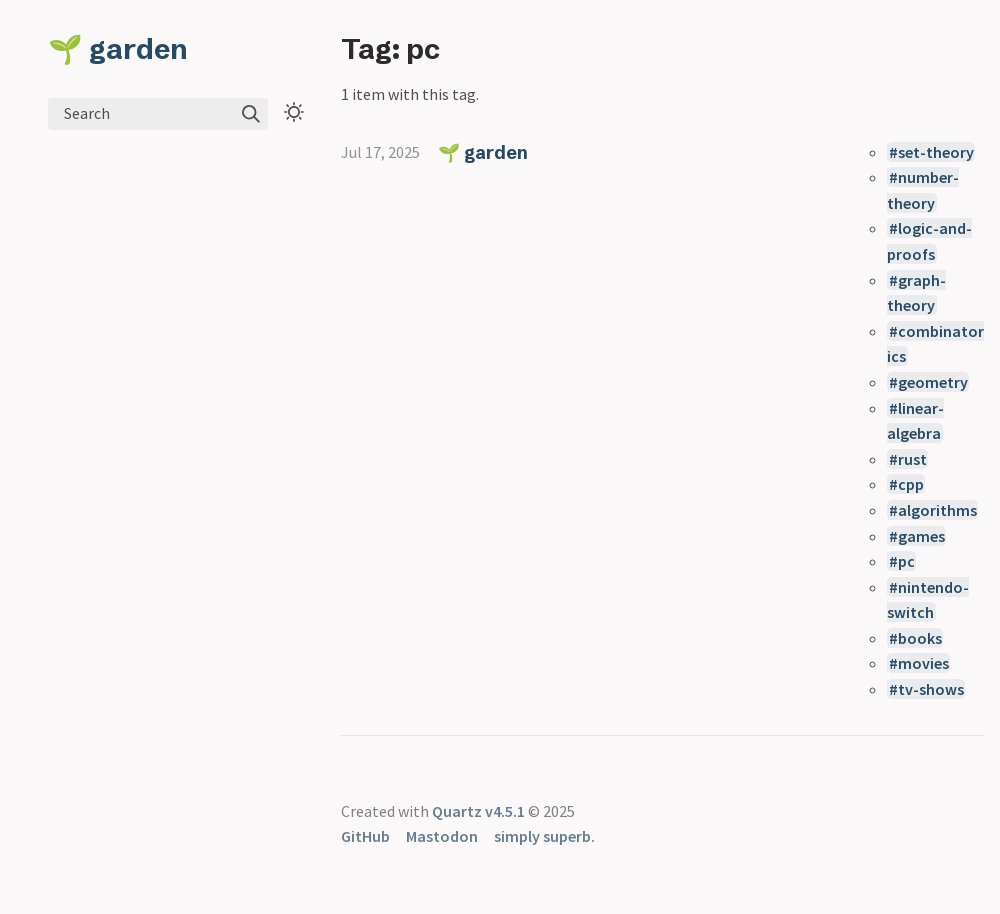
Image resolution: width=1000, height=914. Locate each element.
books (920, 638)
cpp (911, 484)
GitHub (365, 836)
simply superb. (544, 836)
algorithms (937, 510)
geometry (933, 382)
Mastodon (442, 836)
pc (906, 561)
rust (912, 459)
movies (923, 663)
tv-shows (931, 689)
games (921, 536)
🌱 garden (118, 49)
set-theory (936, 152)
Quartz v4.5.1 (478, 811)
